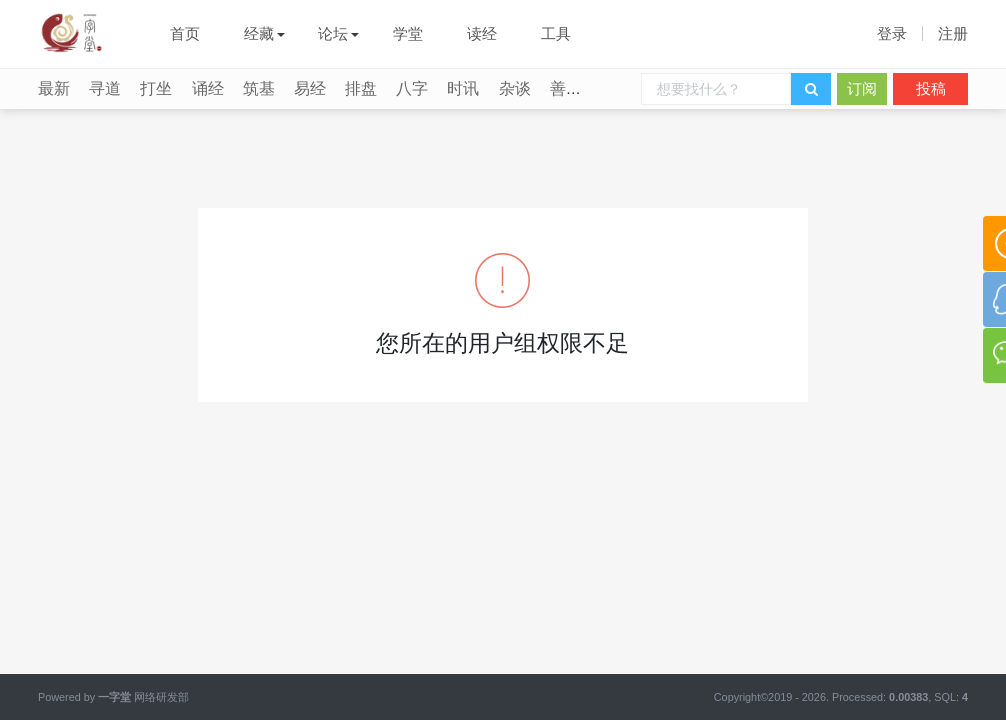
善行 (566, 88)
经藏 (259, 33)
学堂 (408, 33)
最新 (54, 88)
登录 (892, 33)
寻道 (105, 88)
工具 (556, 33)
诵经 (208, 88)
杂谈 (515, 88)
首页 (185, 33)
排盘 (361, 88)
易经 (310, 88)
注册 (953, 33)
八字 (412, 88)
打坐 (156, 88)
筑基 (259, 88)
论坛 (333, 33)
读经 (482, 33)
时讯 (463, 88)
